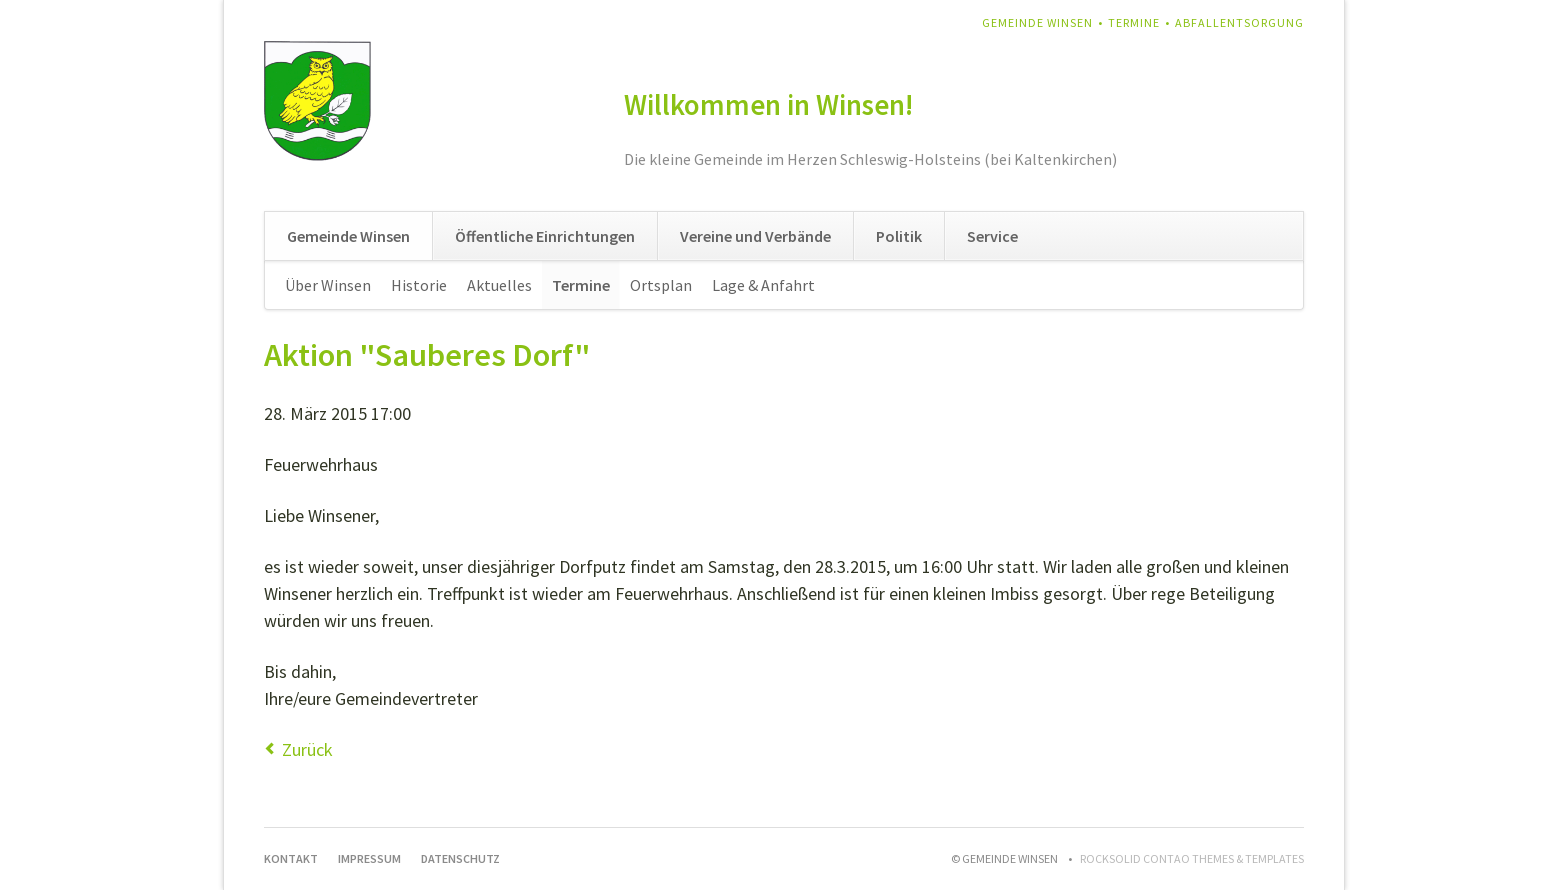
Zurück (307, 749)
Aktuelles (499, 285)
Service (992, 236)
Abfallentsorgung (1239, 22)
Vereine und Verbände (755, 236)
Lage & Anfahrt (763, 285)
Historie (419, 285)
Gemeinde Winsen (1037, 22)
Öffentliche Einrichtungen (545, 236)
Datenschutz (460, 858)
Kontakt (291, 858)
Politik (899, 236)
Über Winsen (328, 285)
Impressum (369, 858)
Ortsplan (661, 285)
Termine (1134, 22)
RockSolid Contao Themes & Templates (1192, 858)
